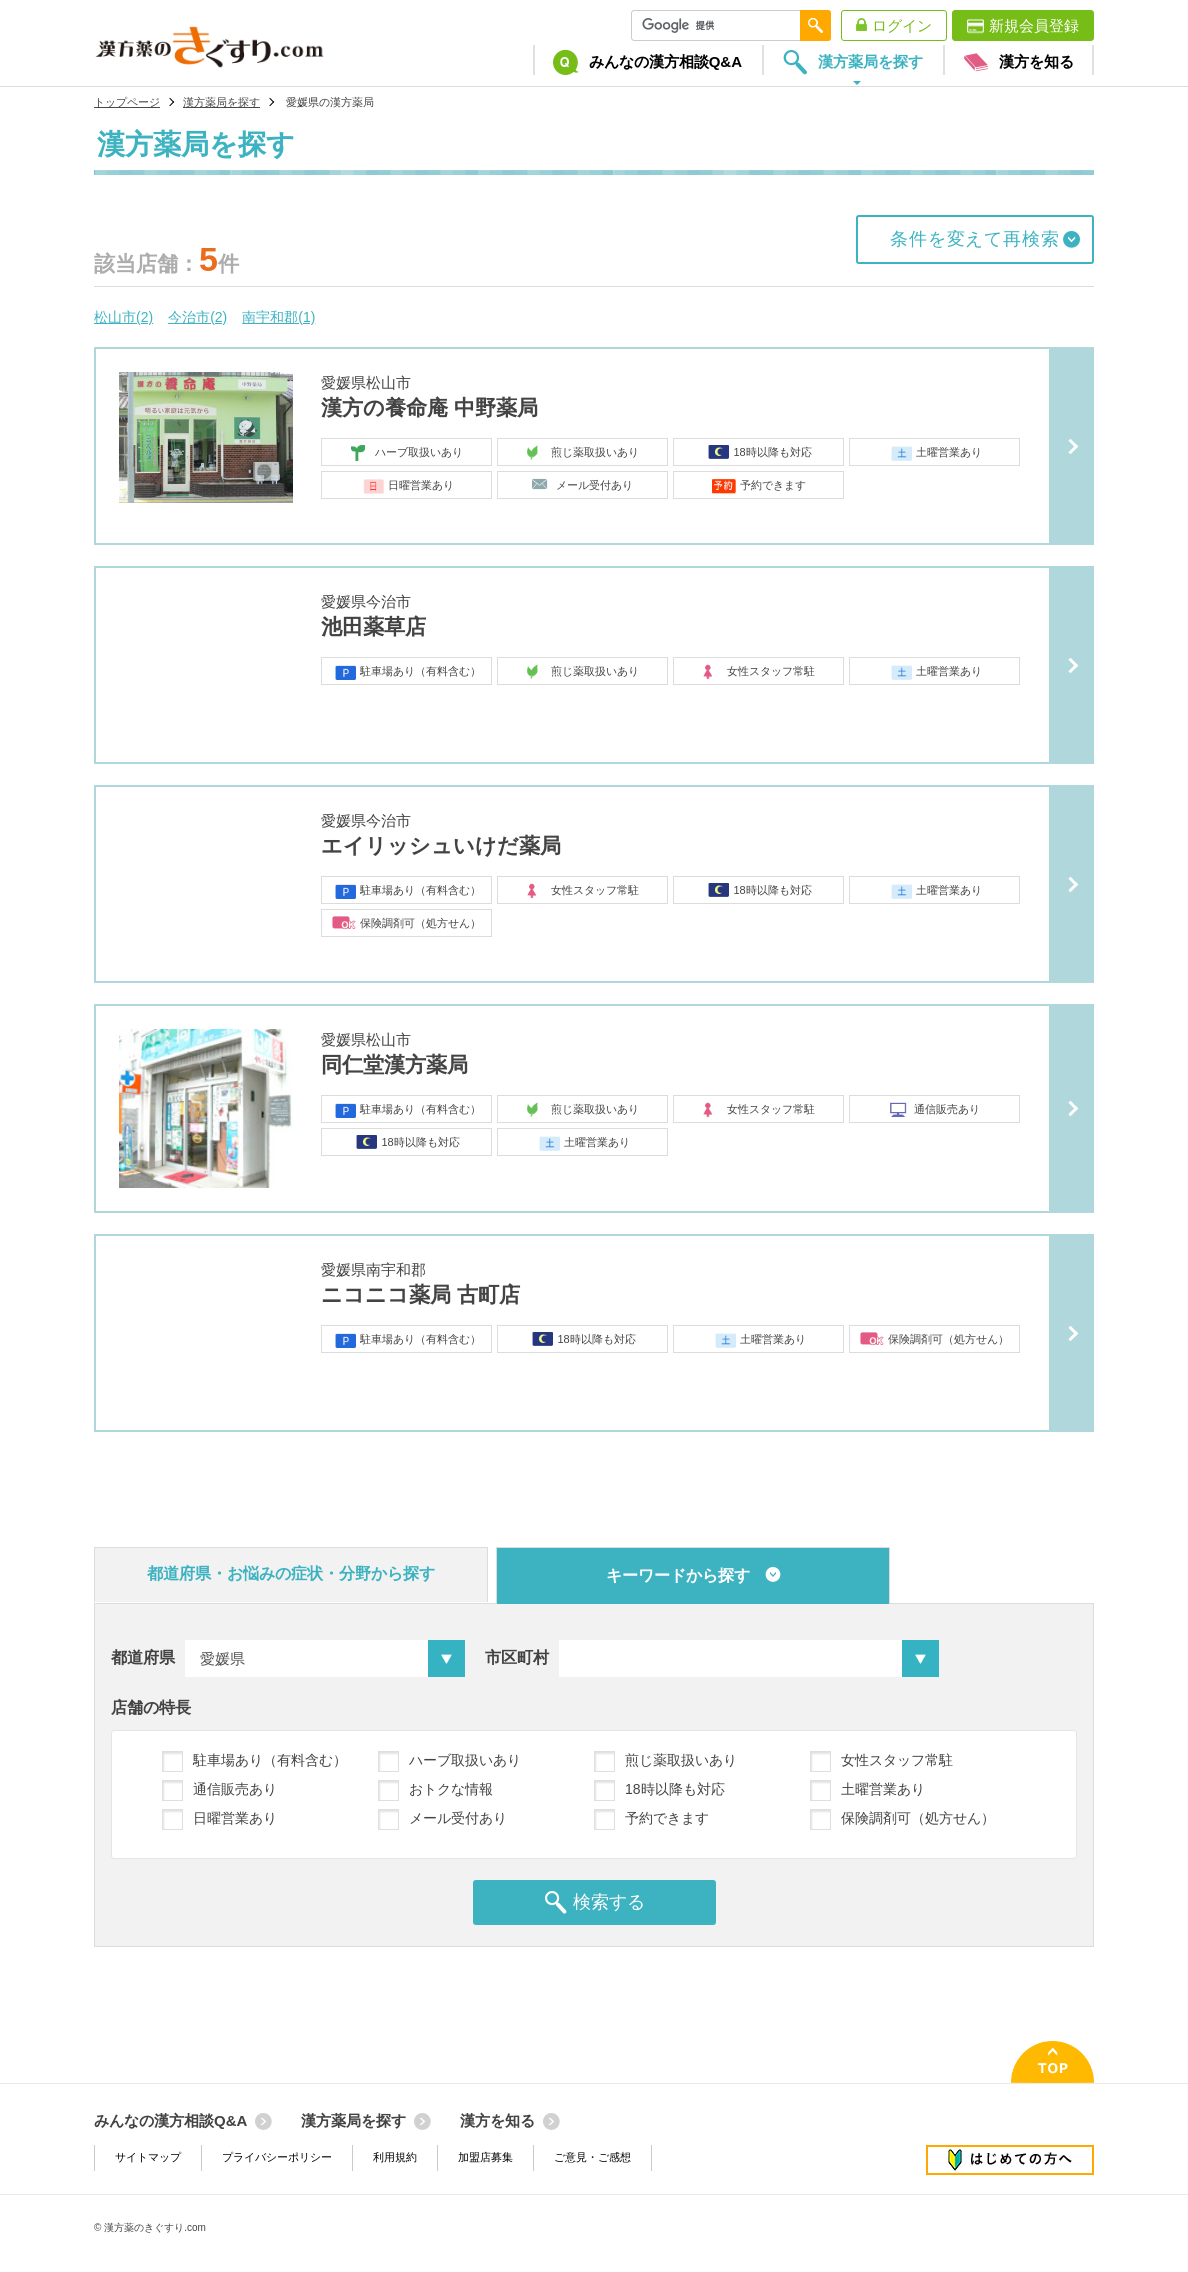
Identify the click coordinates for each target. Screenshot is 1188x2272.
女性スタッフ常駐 (897, 1760)
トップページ (127, 102)
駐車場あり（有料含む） (270, 1760)
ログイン (902, 25)
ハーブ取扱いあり (465, 1760)
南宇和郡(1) (278, 317)
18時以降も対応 (675, 1789)
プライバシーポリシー (277, 2157)
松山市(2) (123, 317)
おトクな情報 (451, 1789)
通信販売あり (235, 1789)
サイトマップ (148, 2157)
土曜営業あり (883, 1789)
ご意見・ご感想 (592, 2157)
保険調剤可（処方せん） (918, 1818)
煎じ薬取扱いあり (681, 1760)
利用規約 (395, 2157)
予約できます (667, 1818)
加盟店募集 (485, 2157)
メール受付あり (458, 1818)
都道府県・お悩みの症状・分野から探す (291, 1573)
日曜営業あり (235, 1818)
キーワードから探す (678, 1575)
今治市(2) (197, 317)
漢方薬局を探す (221, 102)
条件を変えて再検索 (975, 239)
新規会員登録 (1034, 25)
